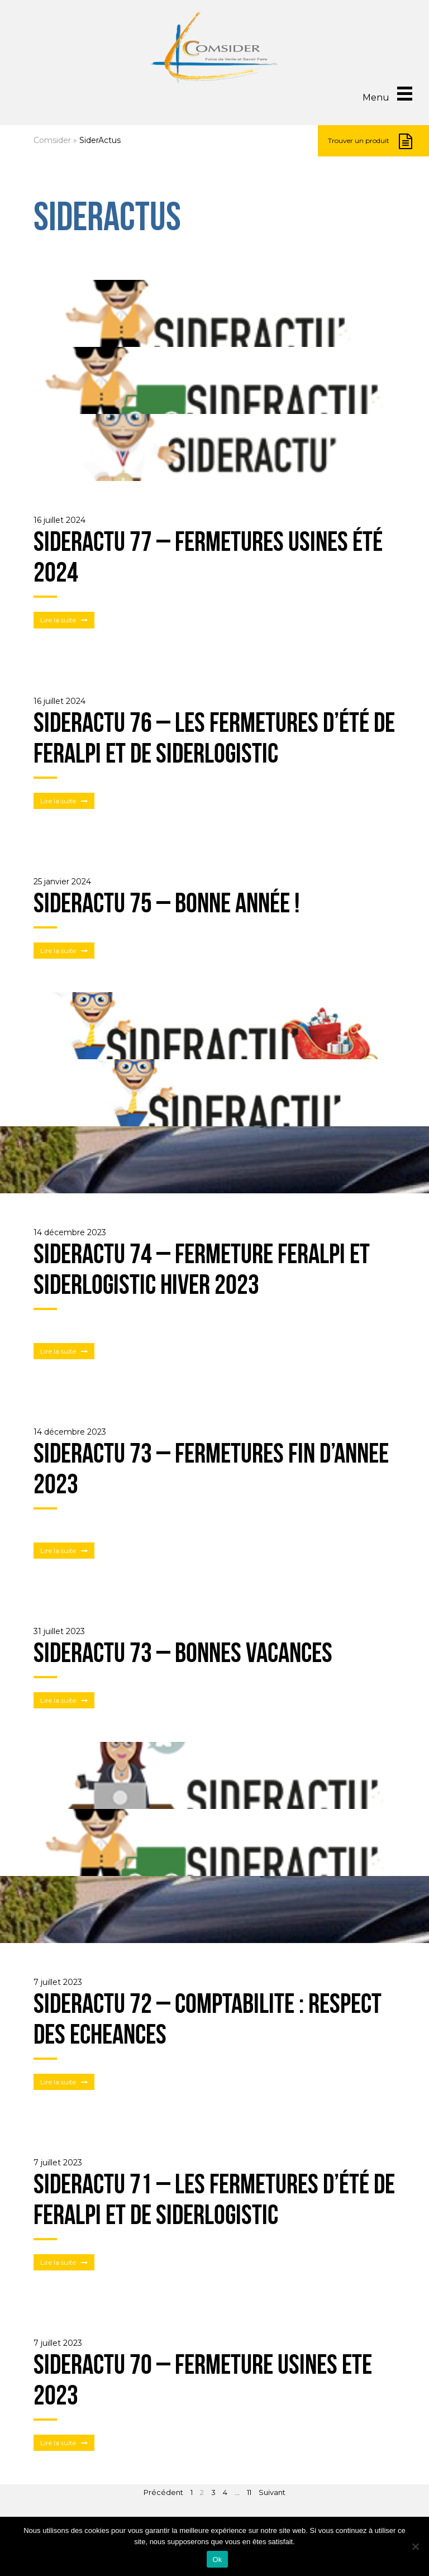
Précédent (163, 2492)
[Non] (415, 2546)
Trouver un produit (370, 141)
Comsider (52, 140)
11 (249, 2492)
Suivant (272, 2492)
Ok (217, 2559)
